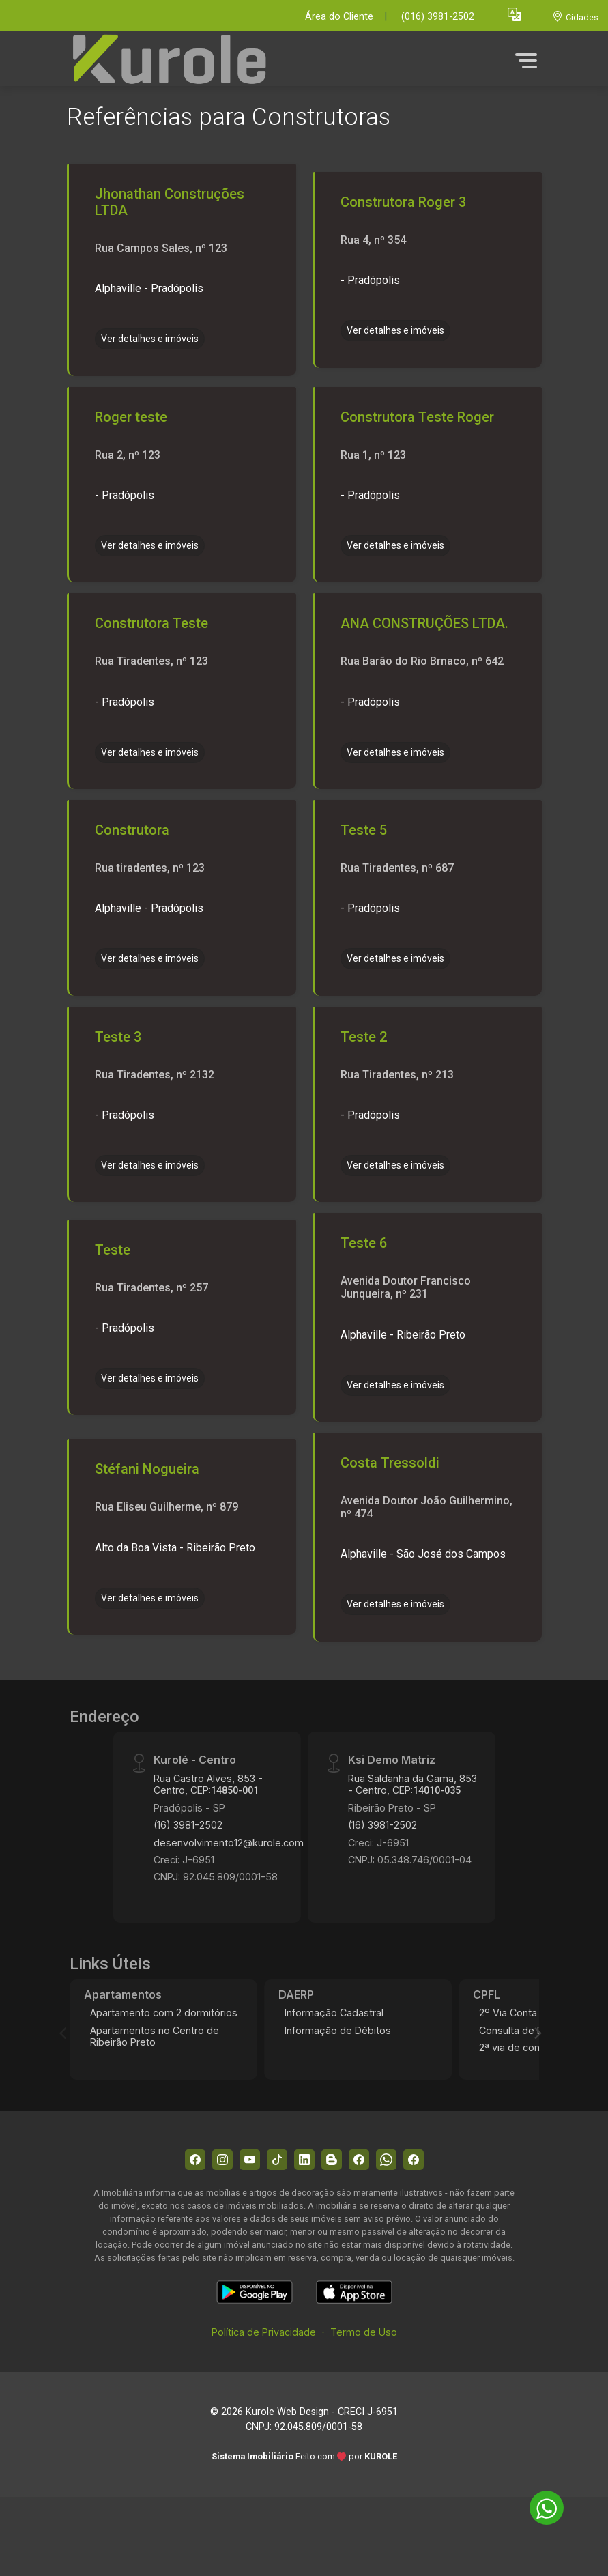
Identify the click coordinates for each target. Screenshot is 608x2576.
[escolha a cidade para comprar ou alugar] (575, 16)
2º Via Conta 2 (512, 2012)
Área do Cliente (339, 17)
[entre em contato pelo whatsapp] (540, 2505)
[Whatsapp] (386, 2159)
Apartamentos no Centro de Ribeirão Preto (154, 2036)
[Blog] (331, 2159)
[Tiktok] (277, 2159)
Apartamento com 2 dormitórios (163, 2012)
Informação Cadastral (334, 2012)
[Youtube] (250, 2159)
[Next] (537, 2033)
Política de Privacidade (264, 2332)
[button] (514, 14)
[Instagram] (222, 2159)
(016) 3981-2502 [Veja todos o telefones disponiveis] (437, 17)
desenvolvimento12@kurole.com (229, 1842)
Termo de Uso (363, 2332)
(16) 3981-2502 (188, 1825)
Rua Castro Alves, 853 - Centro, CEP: (208, 1784)
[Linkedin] (304, 2159)
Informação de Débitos (338, 2030)
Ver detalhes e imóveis (150, 338)
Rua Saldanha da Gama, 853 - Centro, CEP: (412, 1784)
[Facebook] (195, 2159)
